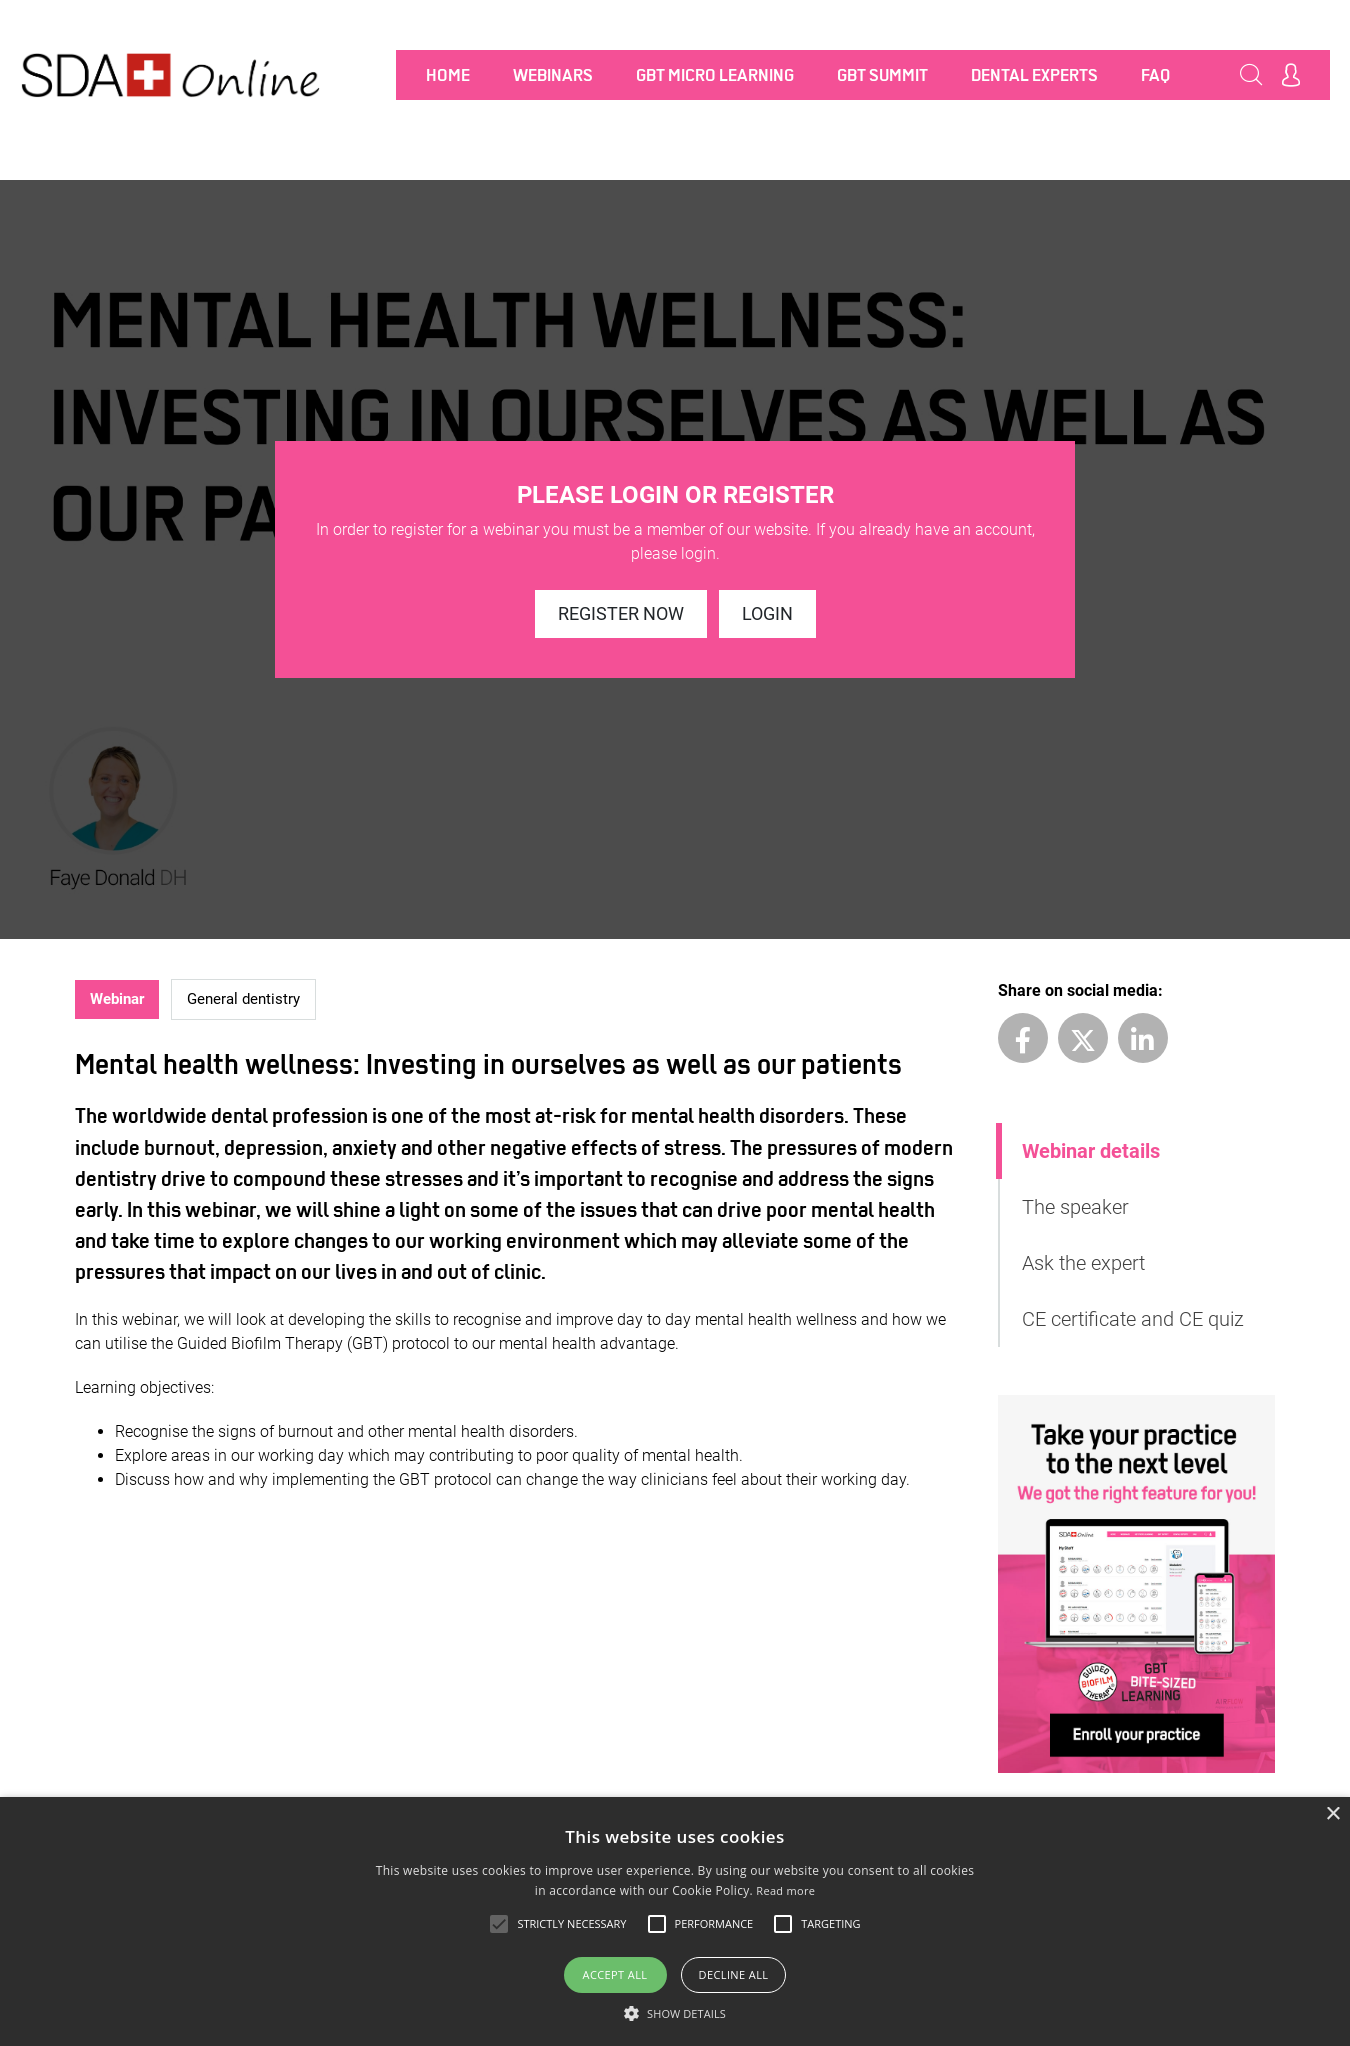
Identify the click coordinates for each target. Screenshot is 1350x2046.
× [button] (1332, 1814)
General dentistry (243, 999)
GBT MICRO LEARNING (715, 75)
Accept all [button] (615, 1974)
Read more (785, 1890)
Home (448, 75)
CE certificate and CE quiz (1133, 1319)
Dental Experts (1034, 75)
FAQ (1155, 75)
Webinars (553, 75)
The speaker (1075, 1207)
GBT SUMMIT (882, 75)
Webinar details (1091, 1151)
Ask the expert (1083, 1263)
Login (767, 613)
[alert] (675, 1921)
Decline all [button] (734, 1974)
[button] (675, 2013)
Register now (621, 613)
